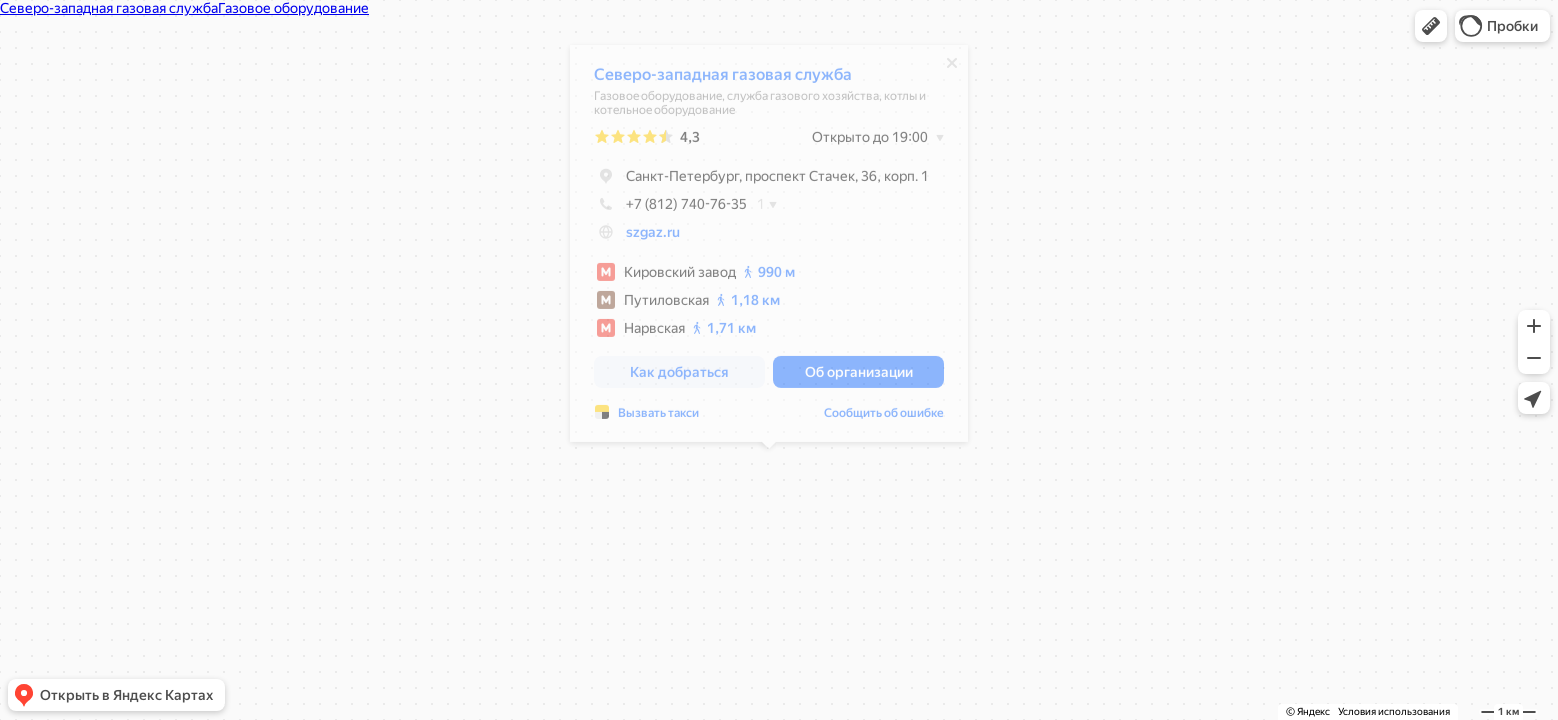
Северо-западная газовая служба (723, 79)
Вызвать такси (658, 418)
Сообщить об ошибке (884, 418)
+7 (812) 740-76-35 (670, 209)
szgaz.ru (653, 237)
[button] (1431, 26)
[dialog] (769, 248)
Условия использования (1394, 711)
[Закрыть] (952, 68)
